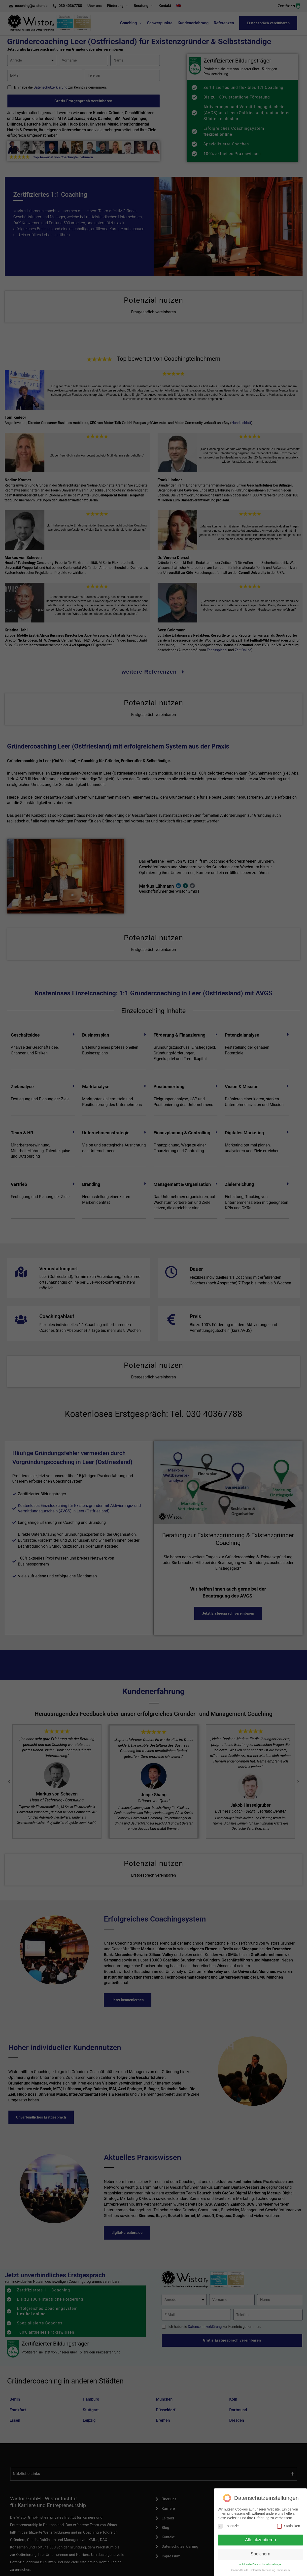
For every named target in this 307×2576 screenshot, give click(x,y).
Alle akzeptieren (260, 2539)
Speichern (260, 2553)
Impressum (283, 2570)
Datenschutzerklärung (262, 2570)
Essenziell (229, 2526)
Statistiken (288, 2526)
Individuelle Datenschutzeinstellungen (260, 2564)
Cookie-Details (239, 2570)
